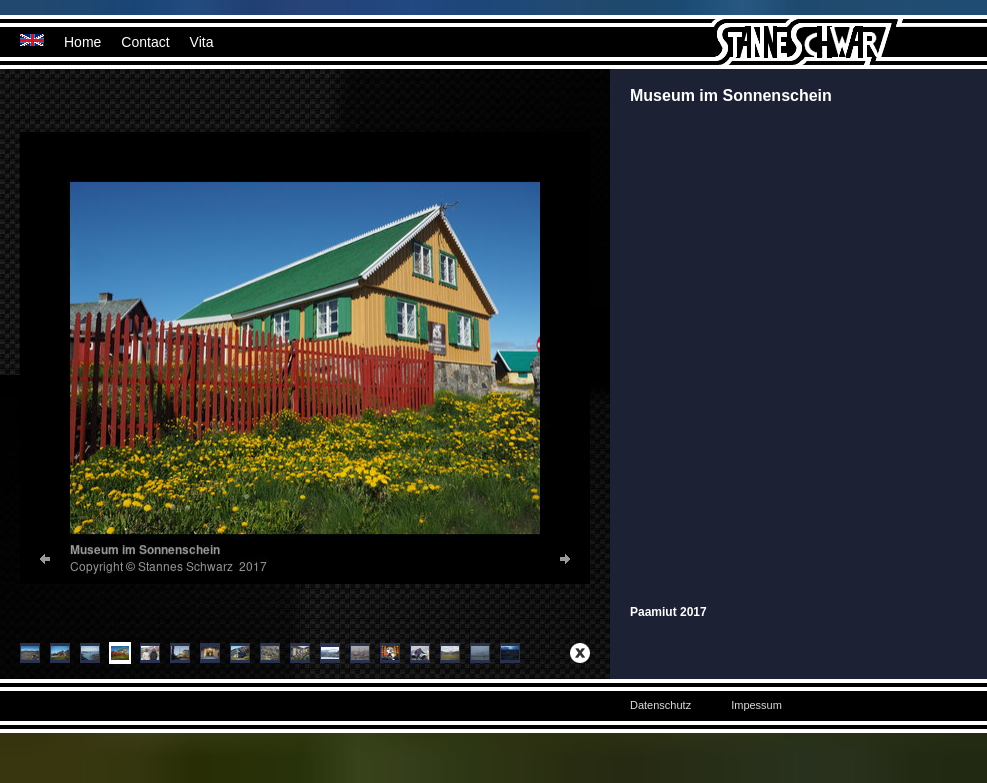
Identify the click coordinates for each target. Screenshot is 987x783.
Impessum (756, 705)
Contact (145, 42)
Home (82, 42)
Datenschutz (660, 705)
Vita (202, 42)
